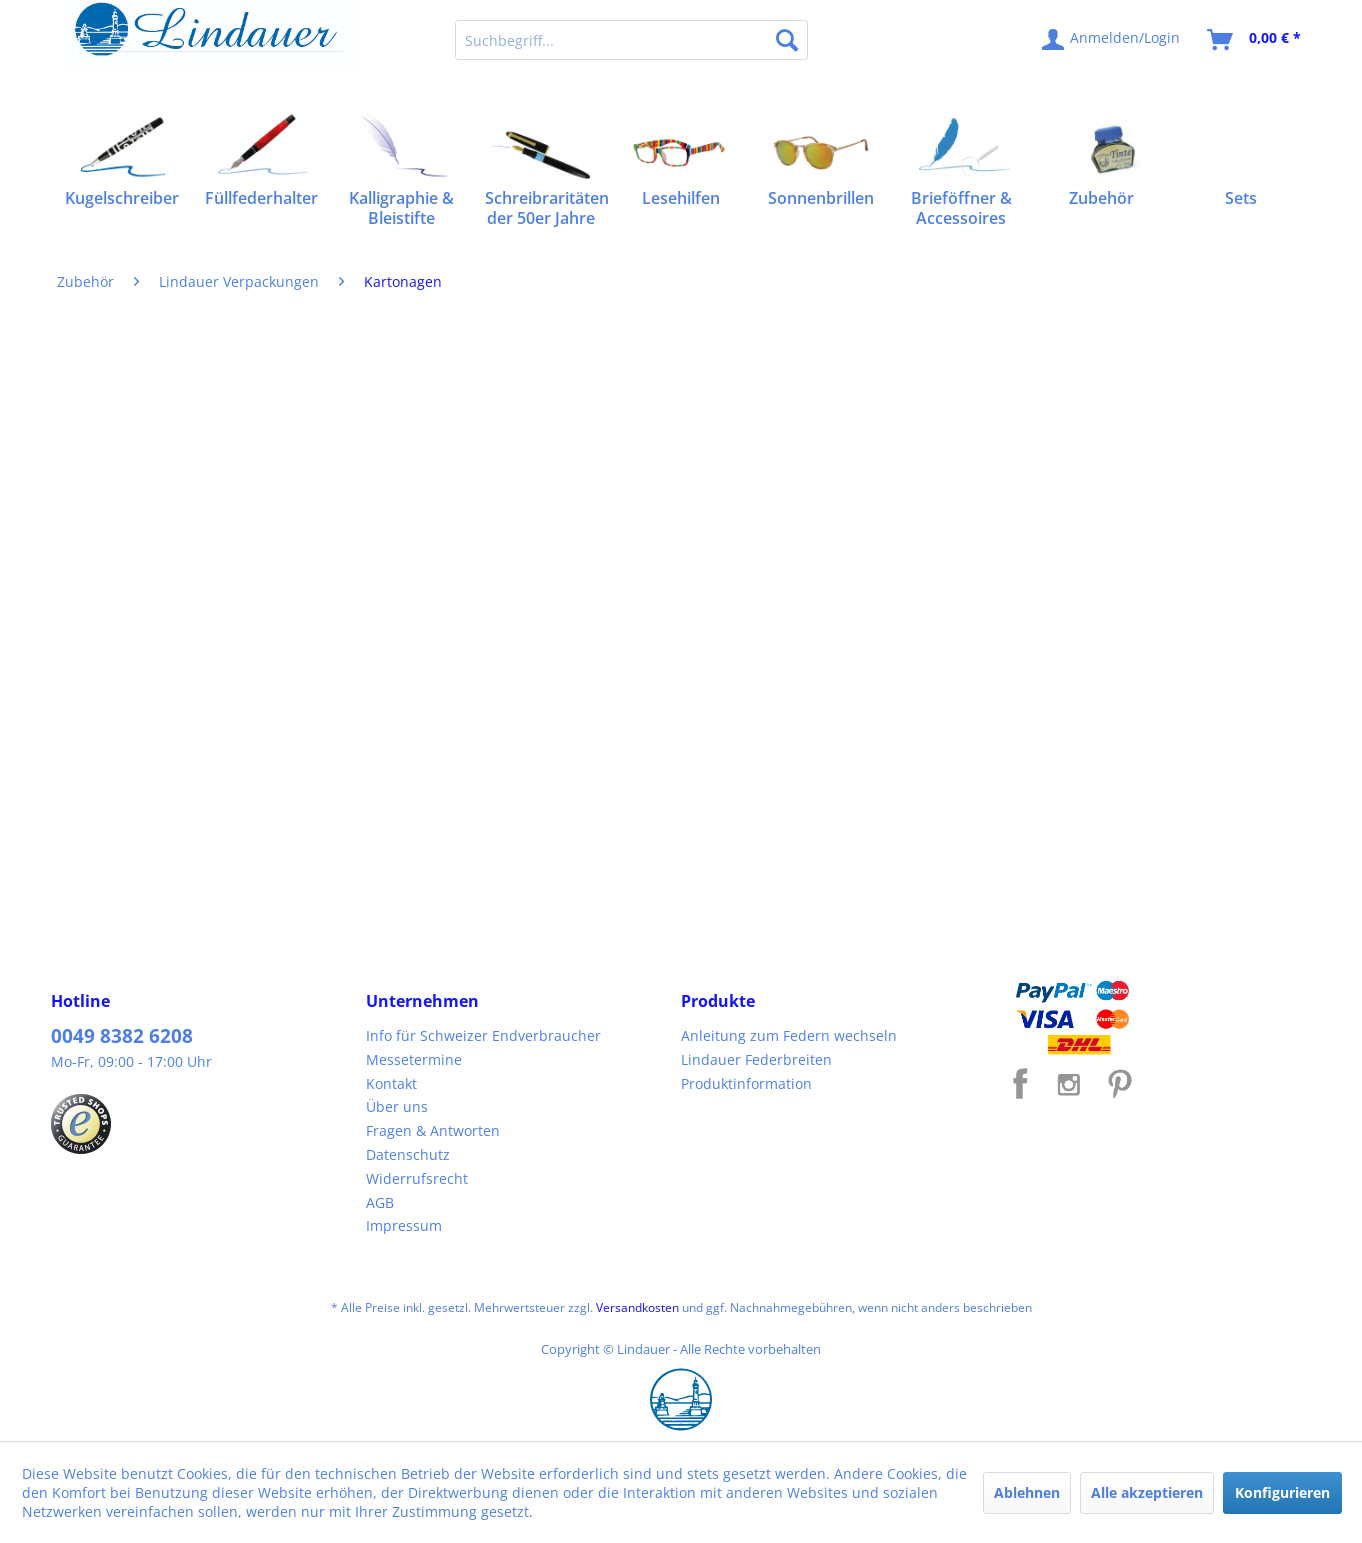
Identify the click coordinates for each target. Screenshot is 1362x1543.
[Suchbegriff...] (631, 40)
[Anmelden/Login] (1112, 40)
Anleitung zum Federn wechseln (789, 1035)
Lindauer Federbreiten (756, 1059)
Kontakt (391, 1083)
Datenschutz (408, 1154)
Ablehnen (1027, 1492)
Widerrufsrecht (417, 1178)
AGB (380, 1202)
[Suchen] (787, 40)
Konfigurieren (1282, 1492)
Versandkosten (637, 1307)
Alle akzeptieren (1147, 1492)
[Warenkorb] (1255, 40)
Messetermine (414, 1059)
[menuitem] (631, 40)
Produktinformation (746, 1083)
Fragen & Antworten (433, 1130)
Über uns (397, 1106)
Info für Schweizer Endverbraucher (483, 1035)
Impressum (404, 1225)
